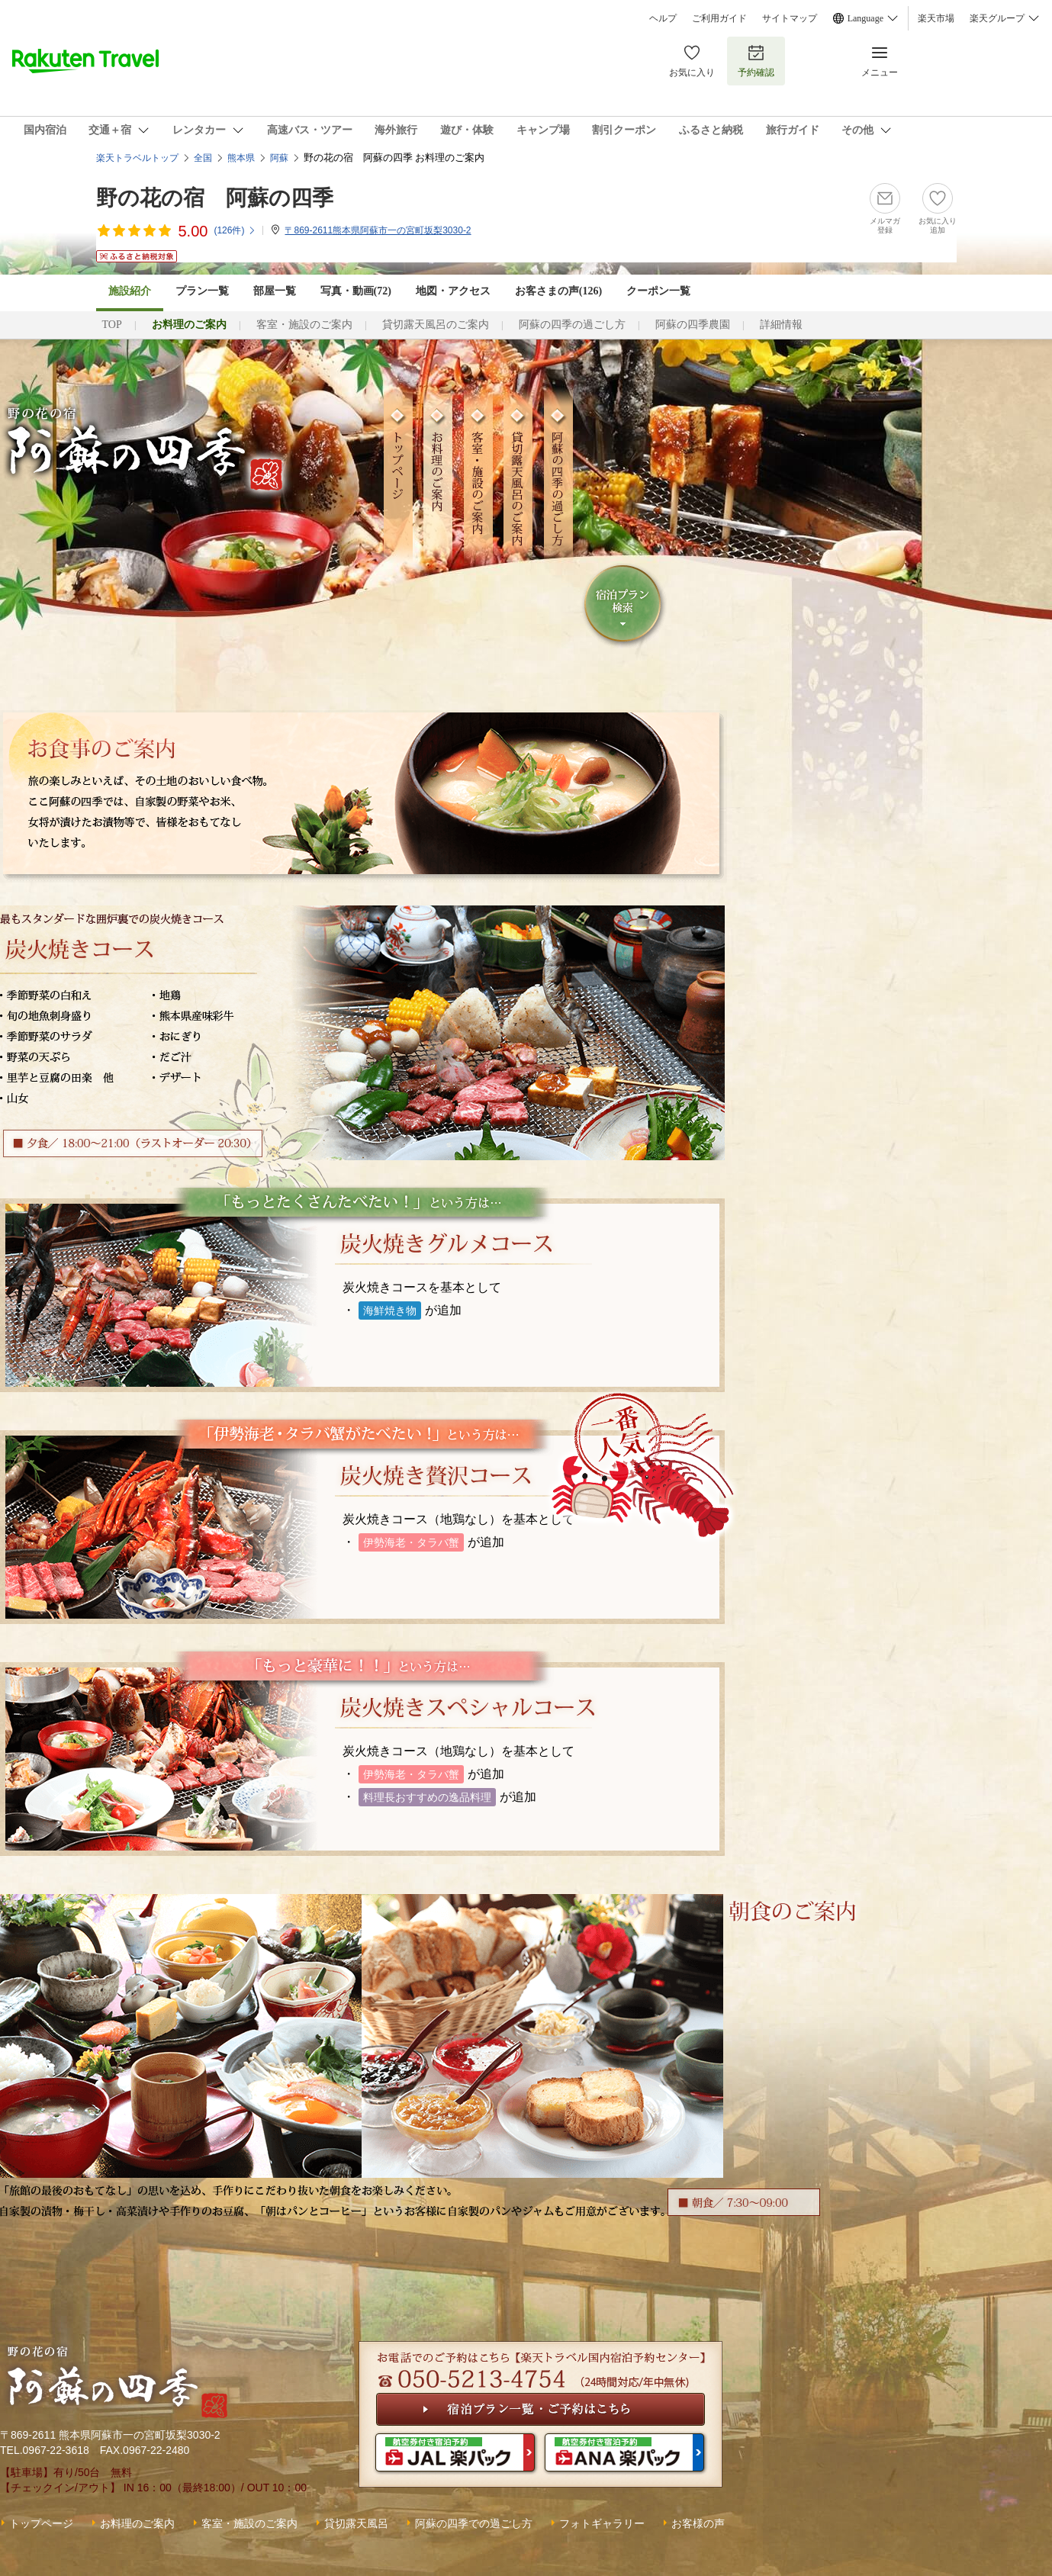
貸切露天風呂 (356, 2523)
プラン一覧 (202, 291)
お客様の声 (698, 2523)
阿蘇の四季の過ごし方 (572, 324)
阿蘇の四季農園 (692, 324)
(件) (235, 230)
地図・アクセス (453, 291)
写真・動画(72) (355, 291)
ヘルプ (663, 18)
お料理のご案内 (137, 2523)
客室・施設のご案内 (304, 324)
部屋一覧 (274, 291)
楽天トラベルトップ (137, 158)
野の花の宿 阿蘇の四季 (214, 198)
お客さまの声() (558, 291)
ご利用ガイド (719, 18)
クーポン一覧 (658, 291)
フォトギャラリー (602, 2523)
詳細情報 (781, 324)
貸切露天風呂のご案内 (435, 324)
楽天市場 (936, 18)
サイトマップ (789, 18)
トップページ (41, 2523)
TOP (112, 324)
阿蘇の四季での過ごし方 (473, 2523)
